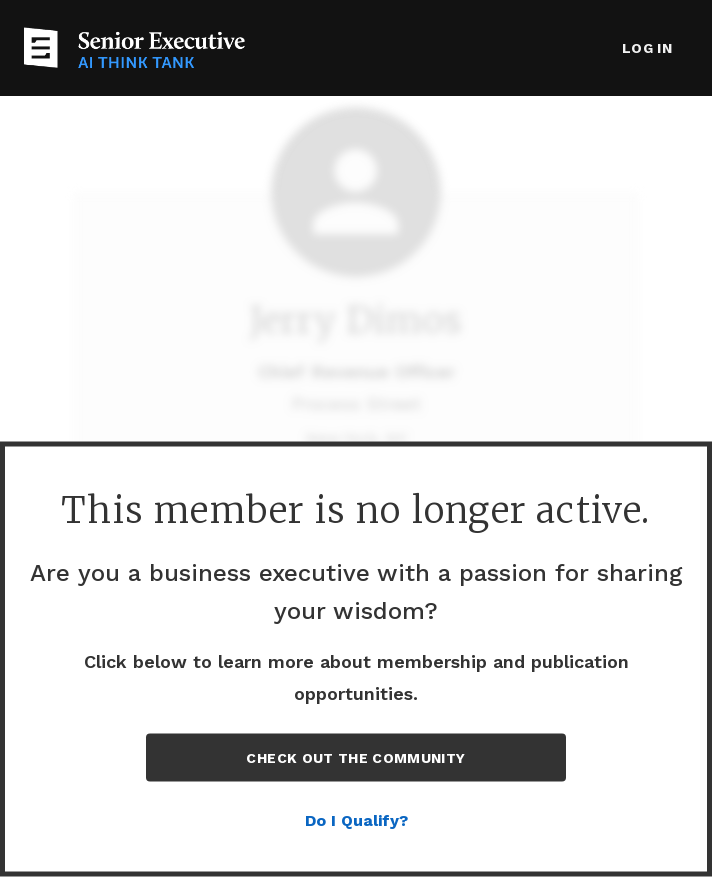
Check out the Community (355, 758)
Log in (647, 48)
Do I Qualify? (356, 820)
